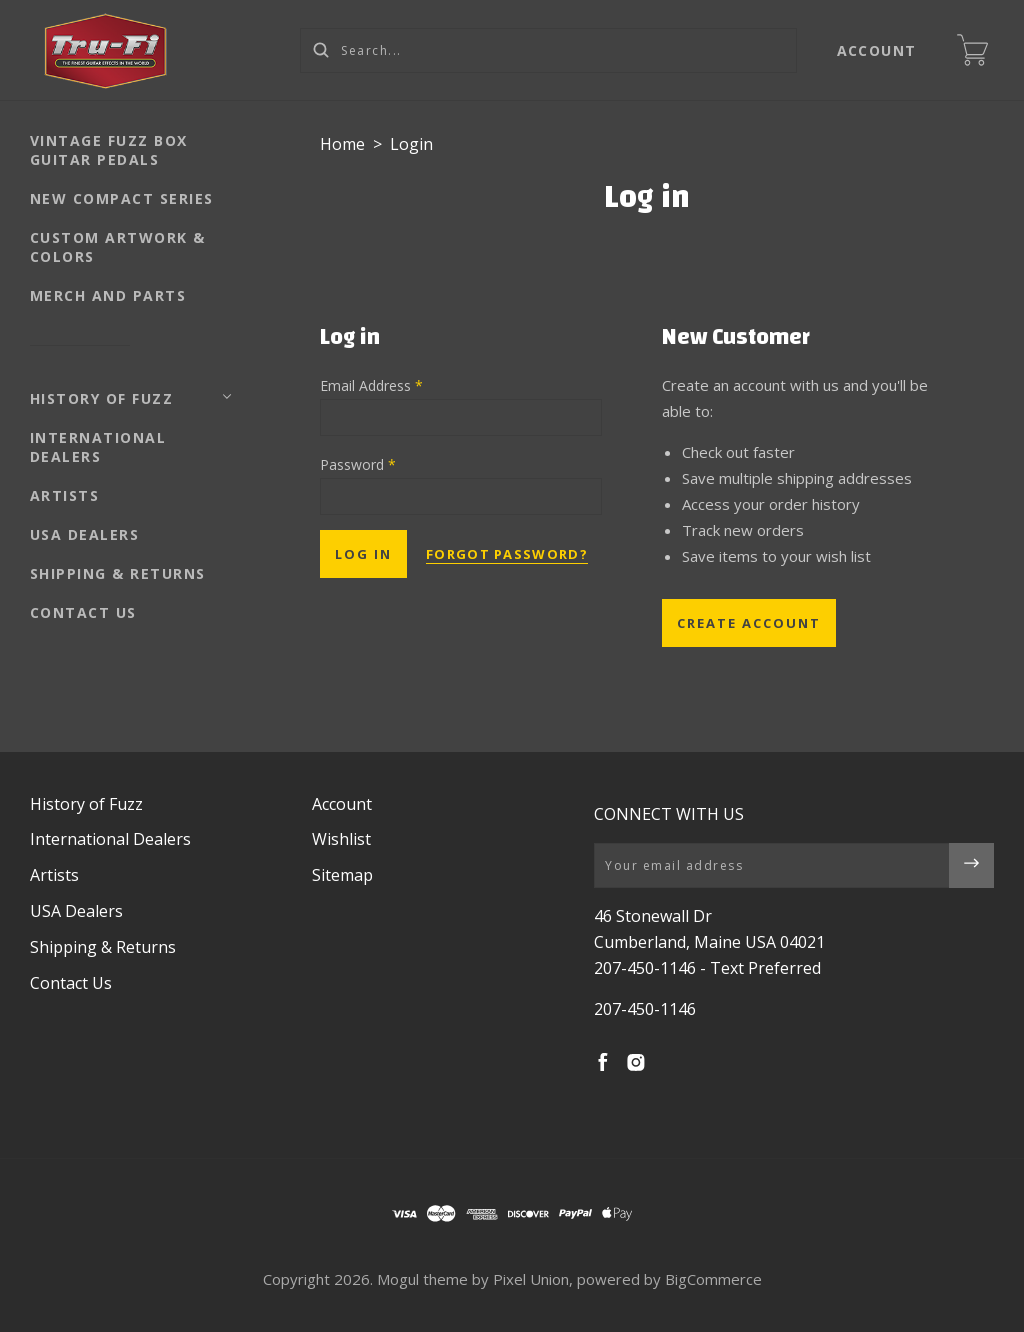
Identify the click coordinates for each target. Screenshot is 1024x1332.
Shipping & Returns (118, 573)
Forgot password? (507, 554)
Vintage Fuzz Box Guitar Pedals (109, 150)
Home (342, 144)
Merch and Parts (108, 295)
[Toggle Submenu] (227, 397)
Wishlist (341, 839)
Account (877, 50)
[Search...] (548, 50)
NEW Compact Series (122, 198)
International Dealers (98, 447)
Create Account (749, 623)
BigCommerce (713, 1279)
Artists (65, 495)
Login (411, 144)
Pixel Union (531, 1279)
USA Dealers (85, 534)
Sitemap (342, 875)
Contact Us (83, 612)
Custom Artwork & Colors (118, 247)
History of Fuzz (102, 398)
